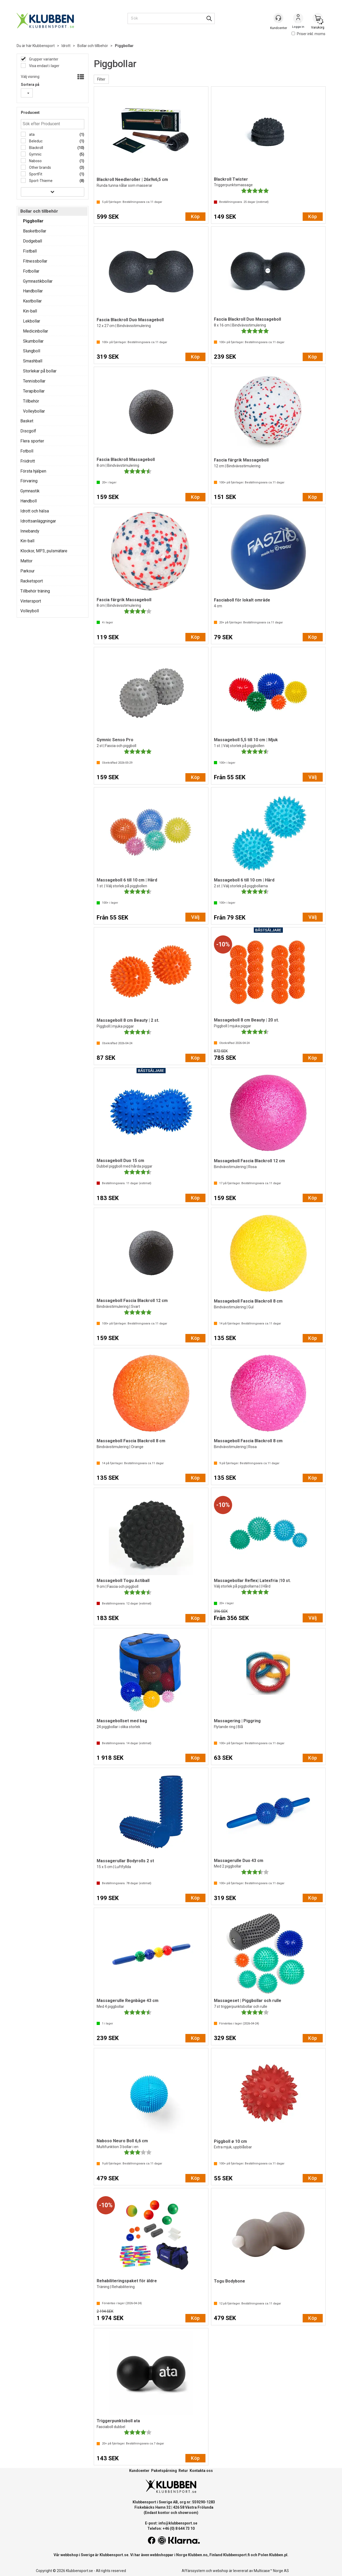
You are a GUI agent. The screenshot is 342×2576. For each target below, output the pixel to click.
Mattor (26, 560)
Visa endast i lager (43, 66)
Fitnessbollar (35, 261)
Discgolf (28, 430)
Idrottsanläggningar (38, 521)
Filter (101, 79)
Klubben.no (198, 2555)
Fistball (30, 251)
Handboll (28, 500)
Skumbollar (33, 341)
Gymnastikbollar (38, 281)
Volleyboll (29, 610)
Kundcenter (139, 2470)
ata (31, 134)
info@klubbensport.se (177, 2523)
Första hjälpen (33, 471)
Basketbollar (34, 231)
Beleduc (35, 141)
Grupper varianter (43, 59)
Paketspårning (164, 2470)
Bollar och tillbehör (92, 46)
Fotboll (26, 451)
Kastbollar (32, 301)
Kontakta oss (201, 2470)
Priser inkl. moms (308, 34)
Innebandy (29, 531)
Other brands (39, 167)
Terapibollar (34, 391)
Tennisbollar (34, 381)
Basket (26, 420)
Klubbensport (43, 46)
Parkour (27, 570)
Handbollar (33, 290)
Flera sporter (32, 441)
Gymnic (34, 154)
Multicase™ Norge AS (271, 2571)
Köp (195, 216)
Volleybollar (34, 411)
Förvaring (29, 480)
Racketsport (31, 581)
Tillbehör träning (35, 591)
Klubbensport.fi (236, 2555)
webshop (220, 2571)
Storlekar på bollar (40, 371)
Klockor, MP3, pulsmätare (43, 550)
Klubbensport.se (114, 2555)
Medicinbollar (35, 331)
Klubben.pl (278, 2555)
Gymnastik (30, 490)
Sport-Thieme (40, 181)
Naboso (35, 161)
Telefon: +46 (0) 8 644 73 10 (171, 2528)
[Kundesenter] (278, 18)
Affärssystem (193, 2571)
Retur (183, 2470)
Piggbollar (124, 46)
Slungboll (31, 350)
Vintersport (30, 601)
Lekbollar (31, 321)
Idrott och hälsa (34, 511)
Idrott (66, 46)
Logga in (298, 19)
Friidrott (27, 461)
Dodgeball (32, 241)
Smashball (32, 360)
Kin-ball (30, 311)
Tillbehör (31, 401)
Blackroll (35, 148)
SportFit (35, 174)
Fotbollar (31, 271)
